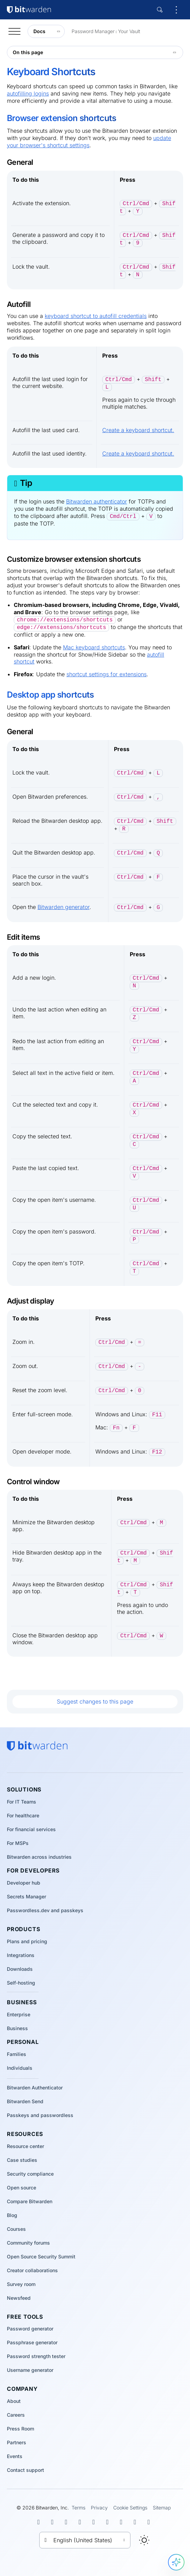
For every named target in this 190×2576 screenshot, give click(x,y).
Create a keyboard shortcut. (138, 430)
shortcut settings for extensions (106, 674)
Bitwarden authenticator (96, 501)
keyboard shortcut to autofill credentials (96, 315)
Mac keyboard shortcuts (94, 647)
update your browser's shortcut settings (89, 141)
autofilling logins (28, 93)
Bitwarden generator (63, 906)
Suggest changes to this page (95, 1701)
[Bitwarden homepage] (37, 1746)
